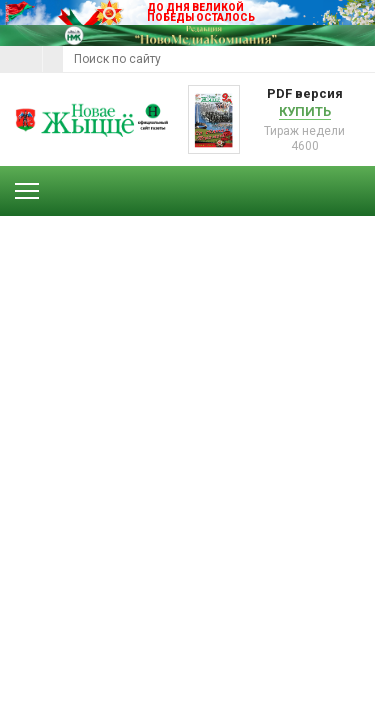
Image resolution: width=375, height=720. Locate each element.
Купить (305, 111)
